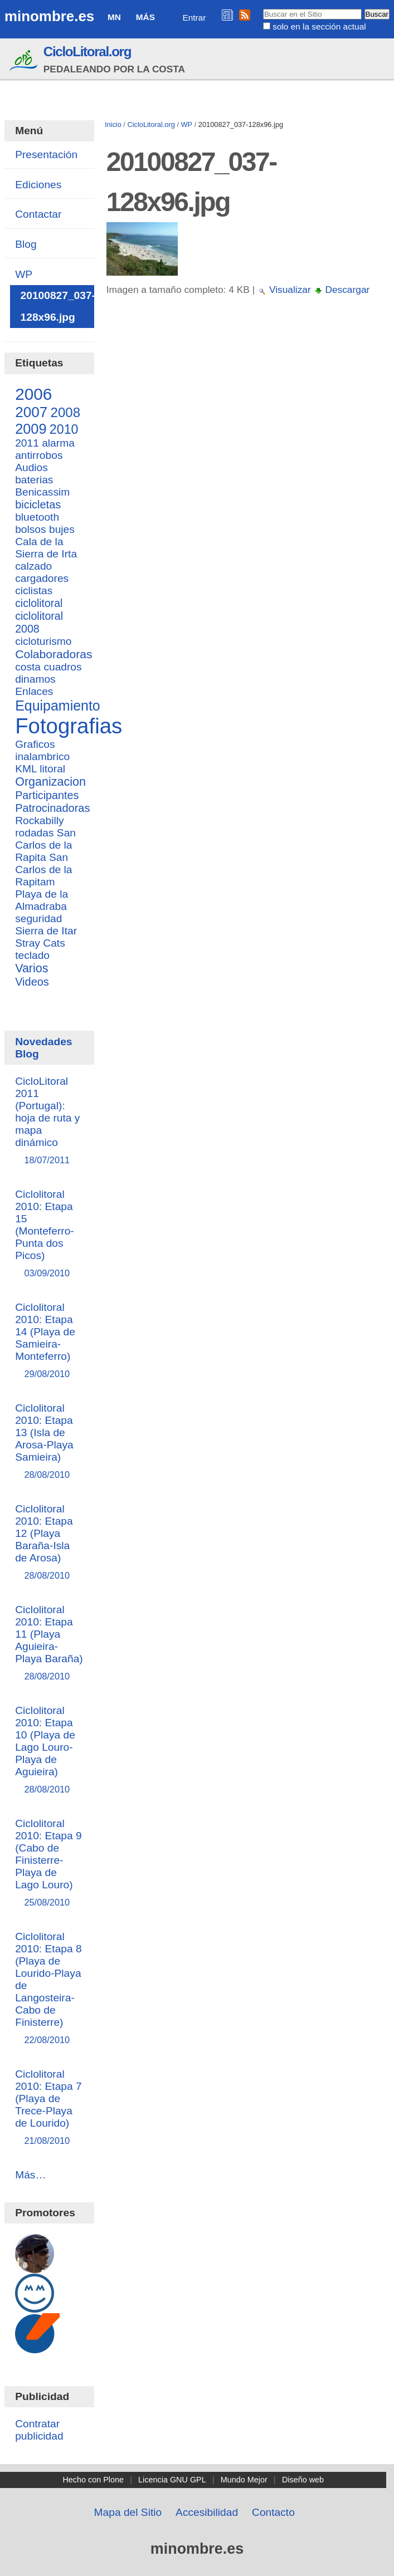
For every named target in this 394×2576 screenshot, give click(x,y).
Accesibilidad (207, 2512)
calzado (33, 566)
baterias (34, 480)
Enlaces (34, 691)
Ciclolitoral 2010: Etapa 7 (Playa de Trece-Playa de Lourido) (49, 2108)
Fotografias (68, 726)
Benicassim (42, 492)
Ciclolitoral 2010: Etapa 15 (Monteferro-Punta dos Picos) (49, 1234)
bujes (62, 529)
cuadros (62, 667)
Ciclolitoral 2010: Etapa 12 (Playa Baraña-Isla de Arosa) (49, 1543)
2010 (64, 429)
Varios (31, 968)
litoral (52, 769)
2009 (30, 429)
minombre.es (49, 16)
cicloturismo (43, 641)
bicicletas (38, 504)
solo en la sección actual (319, 26)
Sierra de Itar (46, 931)
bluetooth (37, 517)
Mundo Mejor (244, 2479)
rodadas (34, 833)
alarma (58, 443)
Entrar (194, 17)
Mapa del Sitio (128, 2512)
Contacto (273, 2512)
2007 (31, 412)
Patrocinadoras (52, 808)
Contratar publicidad (39, 2430)
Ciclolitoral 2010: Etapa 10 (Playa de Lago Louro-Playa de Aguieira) (49, 1750)
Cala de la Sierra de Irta (46, 548)
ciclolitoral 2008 (39, 622)
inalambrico (42, 756)
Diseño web (303, 2479)
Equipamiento (57, 705)
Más (145, 17)
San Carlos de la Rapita (45, 845)
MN (114, 17)
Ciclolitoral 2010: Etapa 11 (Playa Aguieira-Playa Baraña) (49, 1643)
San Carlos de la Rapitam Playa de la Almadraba (43, 881)
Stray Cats (40, 943)
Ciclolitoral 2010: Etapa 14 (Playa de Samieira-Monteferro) (49, 1341)
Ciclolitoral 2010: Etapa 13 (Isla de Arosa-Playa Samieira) (49, 1442)
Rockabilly (39, 820)
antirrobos (38, 455)
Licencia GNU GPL (172, 2479)
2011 (27, 443)
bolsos (30, 529)
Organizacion (50, 782)
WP (187, 124)
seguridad (38, 918)
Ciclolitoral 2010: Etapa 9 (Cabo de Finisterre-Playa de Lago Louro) (49, 1863)
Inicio (113, 124)
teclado (32, 955)
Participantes (47, 795)
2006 (33, 394)
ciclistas (33, 590)
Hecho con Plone (93, 2479)
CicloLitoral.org (87, 51)
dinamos (35, 679)
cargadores (42, 578)
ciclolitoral (38, 603)
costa (28, 667)
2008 (65, 412)
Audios (31, 467)
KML (26, 769)
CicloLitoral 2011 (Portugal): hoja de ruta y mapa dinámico (49, 1121)
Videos (32, 982)
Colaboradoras (53, 654)
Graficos (35, 744)
